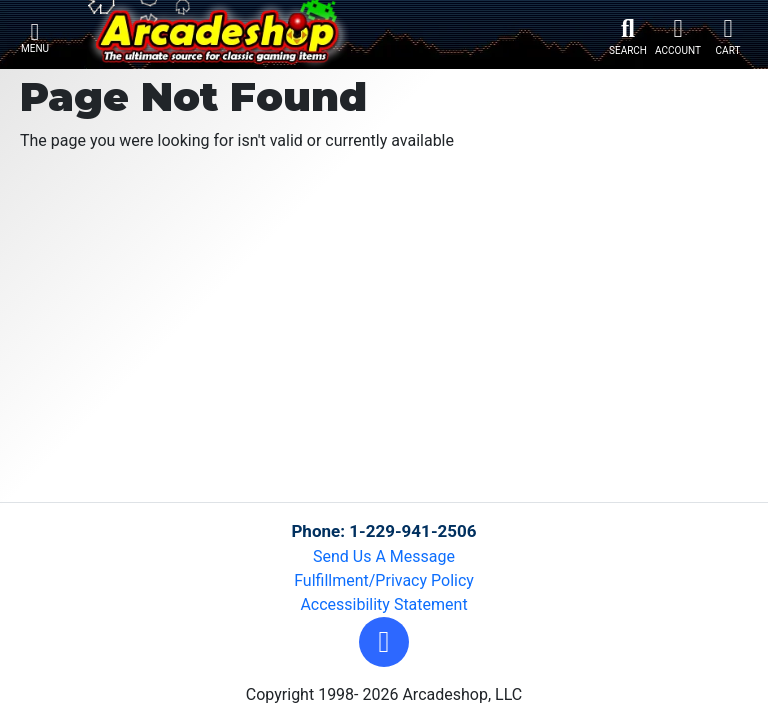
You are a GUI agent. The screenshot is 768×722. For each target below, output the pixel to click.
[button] (384, 642)
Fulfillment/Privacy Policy (384, 580)
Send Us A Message (384, 556)
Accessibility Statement (383, 604)
